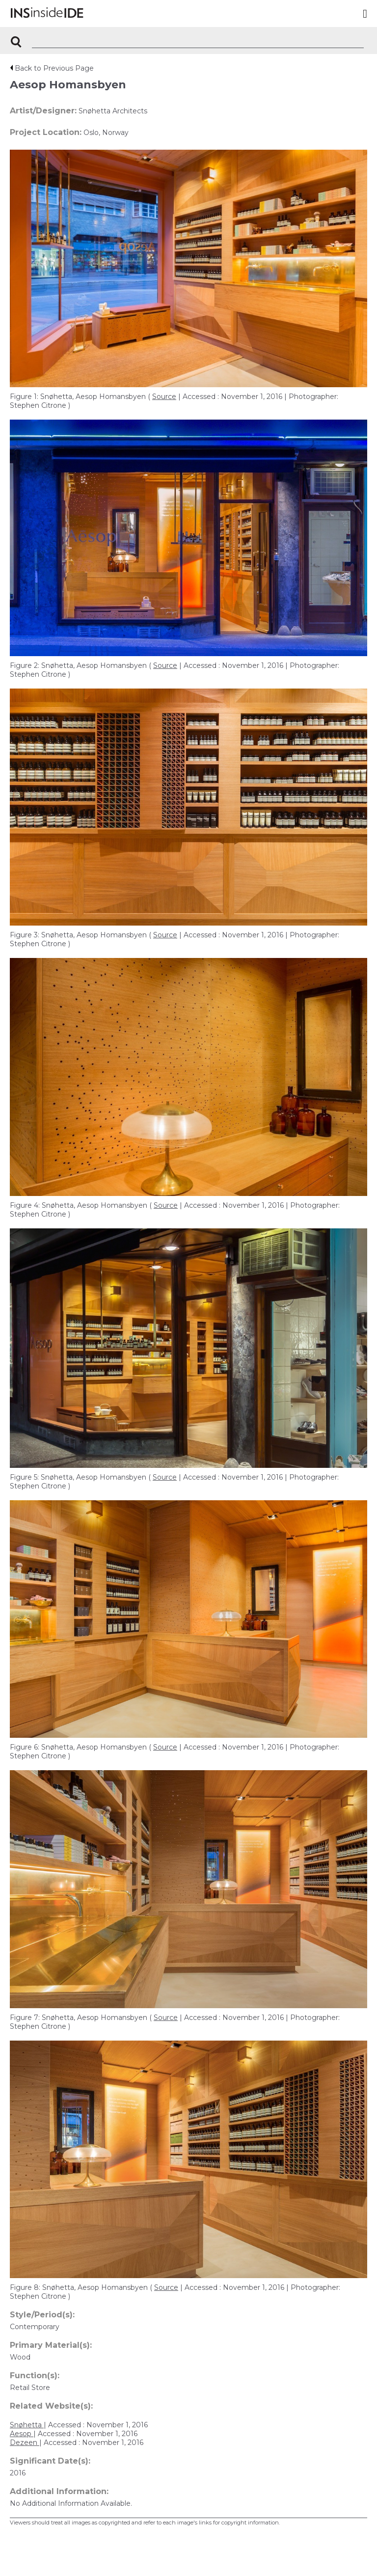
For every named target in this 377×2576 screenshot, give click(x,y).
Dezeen (24, 2442)
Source (164, 396)
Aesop (21, 2433)
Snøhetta (27, 2424)
